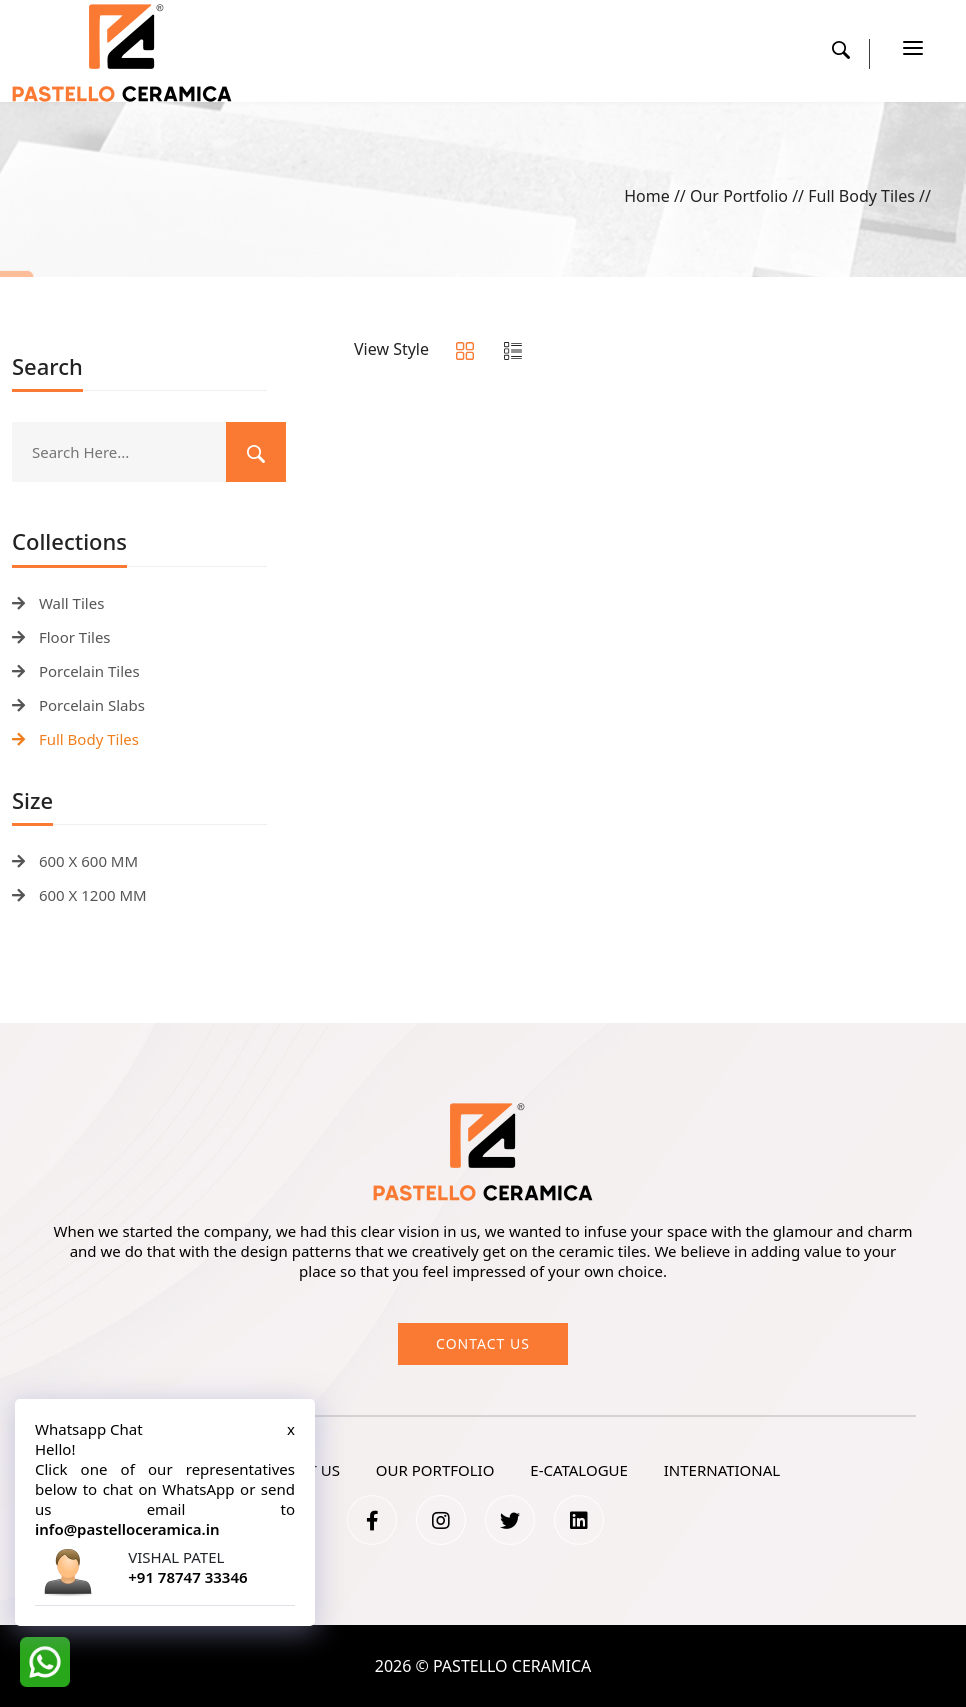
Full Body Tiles (75, 739)
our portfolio (435, 1470)
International (722, 1470)
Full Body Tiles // (869, 196)
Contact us (483, 1343)
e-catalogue (579, 1470)
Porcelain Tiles (76, 671)
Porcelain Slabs (78, 705)
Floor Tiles (61, 637)
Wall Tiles (58, 603)
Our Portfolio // (749, 196)
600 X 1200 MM (79, 895)
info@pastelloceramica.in (127, 1529)
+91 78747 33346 (187, 1577)
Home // (657, 196)
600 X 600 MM (75, 861)
